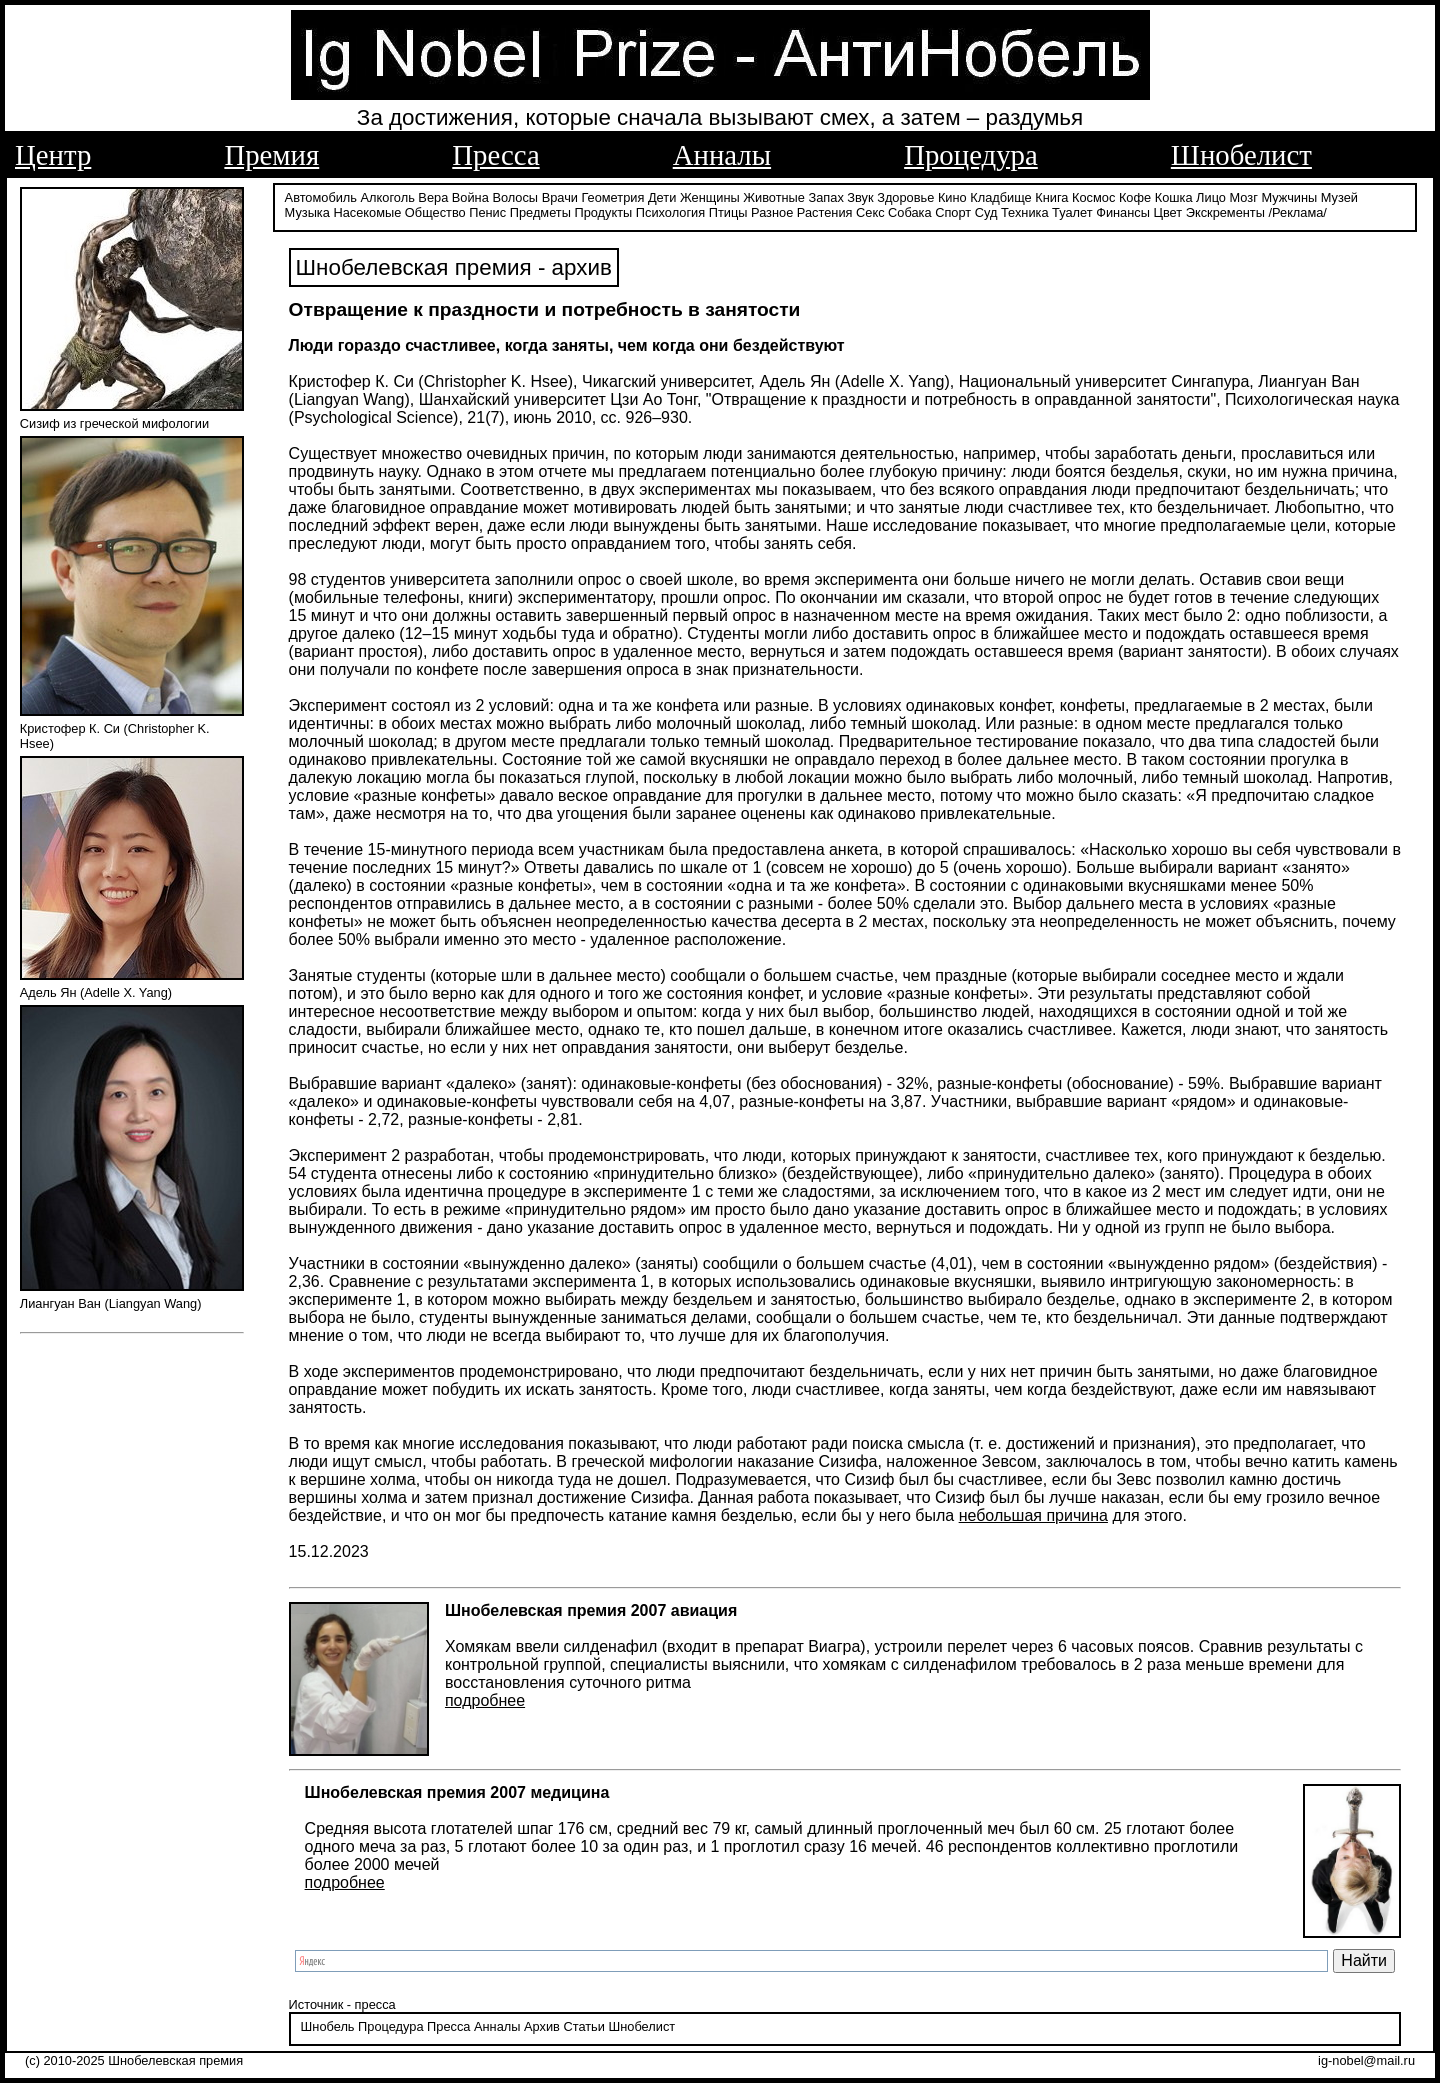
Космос (1093, 197)
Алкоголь (388, 197)
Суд (986, 212)
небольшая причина (1033, 1515)
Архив (542, 2026)
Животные (774, 197)
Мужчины (1289, 197)
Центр (53, 155)
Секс (870, 212)
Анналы (722, 155)
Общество (435, 212)
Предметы (540, 212)
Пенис (487, 212)
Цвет (1167, 212)
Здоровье (905, 197)
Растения (825, 212)
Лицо (1211, 197)
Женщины (710, 197)
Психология (670, 212)
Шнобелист (1241, 155)
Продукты (603, 212)
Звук (860, 197)
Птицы (728, 212)
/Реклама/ (1297, 212)
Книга (1051, 197)
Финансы (1123, 212)
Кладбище (1001, 197)
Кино (952, 197)
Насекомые (367, 212)
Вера (433, 197)
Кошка (1174, 197)
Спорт (953, 212)
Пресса (495, 155)
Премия (271, 155)
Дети (662, 197)
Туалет (1072, 212)
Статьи (583, 2026)
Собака (910, 212)
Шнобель (328, 2026)
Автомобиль (321, 197)
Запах (826, 197)
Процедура (971, 155)
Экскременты (1225, 212)
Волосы (515, 197)
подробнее (485, 1700)
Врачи (560, 197)
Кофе (1135, 197)
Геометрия (613, 197)
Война (470, 197)
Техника (1025, 212)
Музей (1339, 197)
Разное (772, 212)
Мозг (1244, 197)
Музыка (307, 212)
